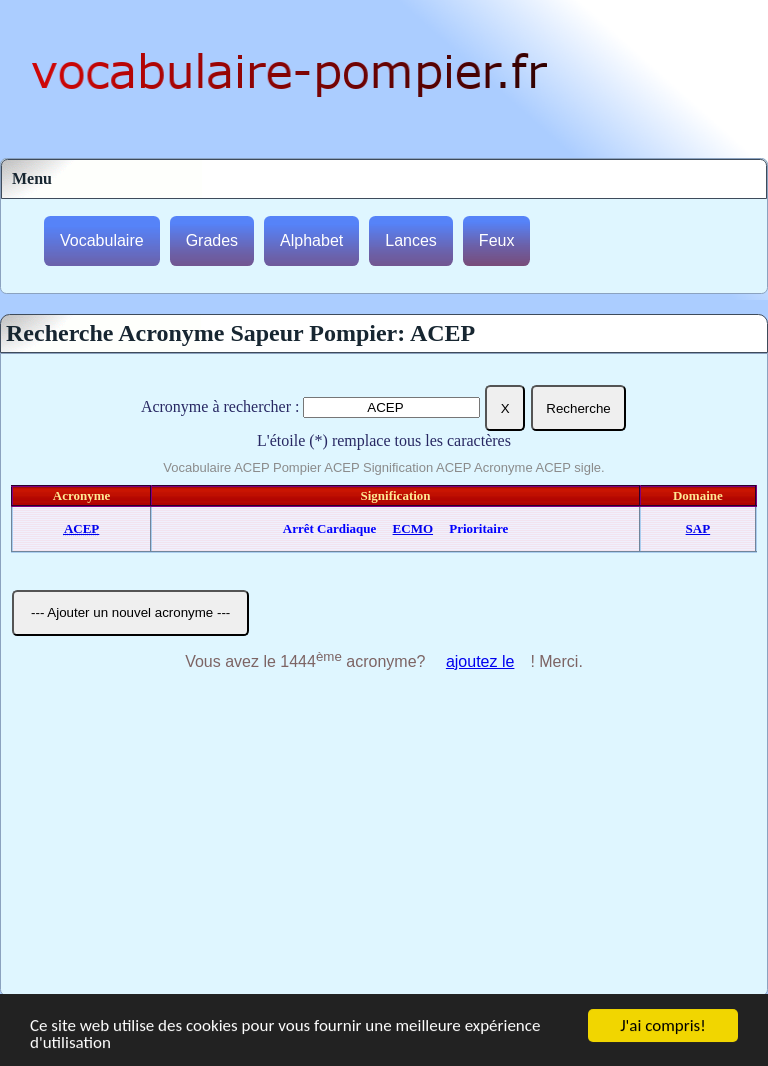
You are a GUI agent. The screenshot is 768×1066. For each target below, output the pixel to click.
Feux (497, 240)
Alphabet (311, 240)
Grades (212, 240)
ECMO (413, 528)
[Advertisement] (384, 845)
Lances (411, 240)
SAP (698, 528)
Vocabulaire (102, 240)
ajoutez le (480, 661)
